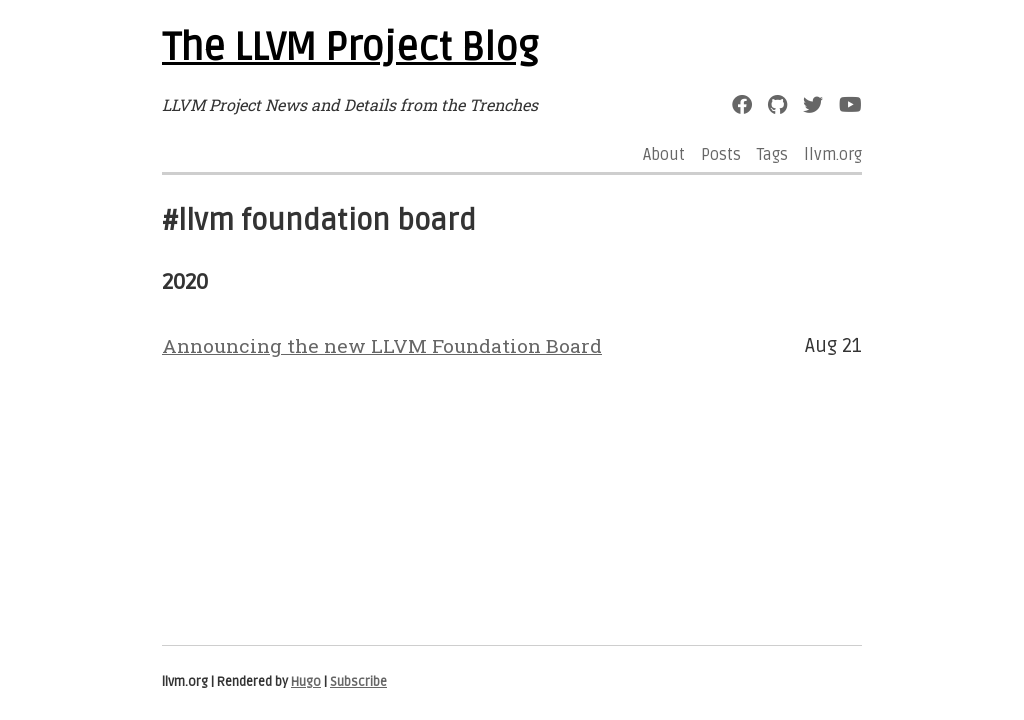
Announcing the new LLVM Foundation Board (382, 345)
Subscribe (358, 682)
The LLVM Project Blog (350, 48)
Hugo (306, 682)
